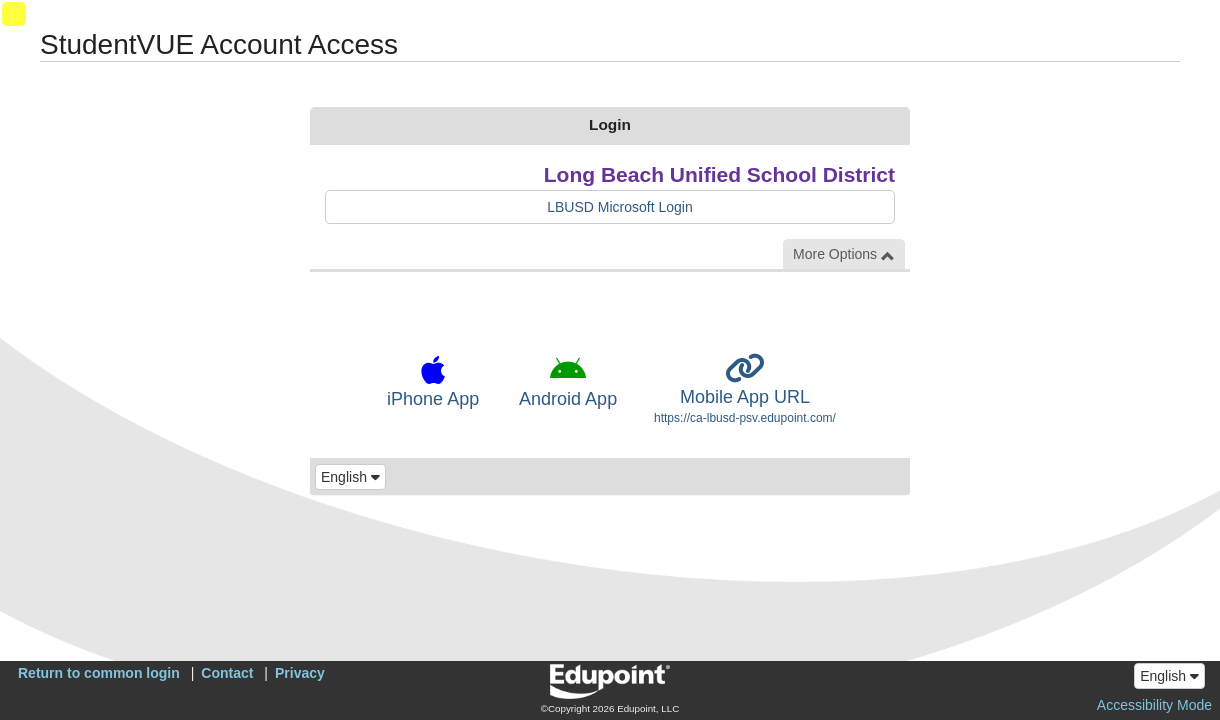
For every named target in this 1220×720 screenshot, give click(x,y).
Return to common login (99, 673)
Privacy (300, 673)
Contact (227, 673)
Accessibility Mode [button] (1154, 705)
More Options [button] (844, 254)
